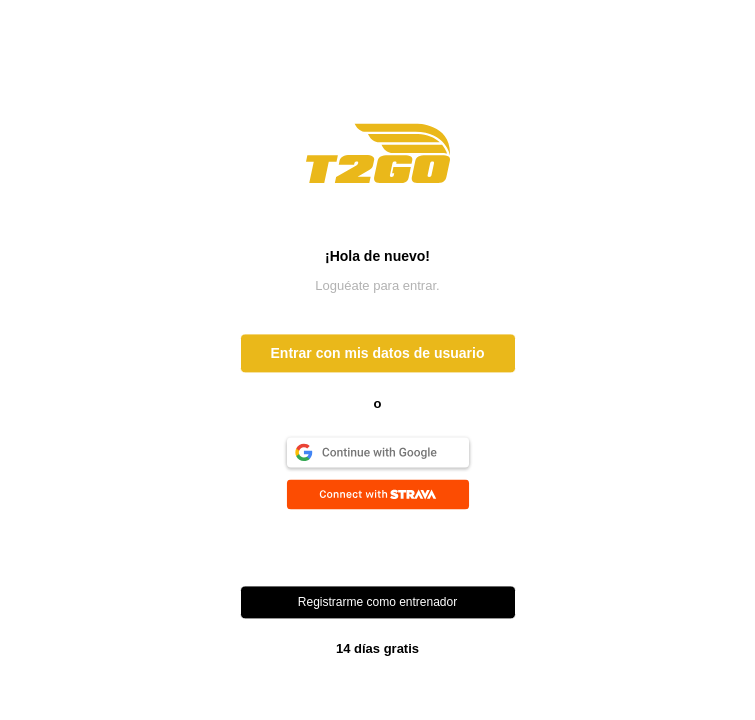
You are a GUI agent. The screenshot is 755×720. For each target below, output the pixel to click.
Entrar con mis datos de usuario (378, 354)
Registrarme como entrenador (377, 603)
